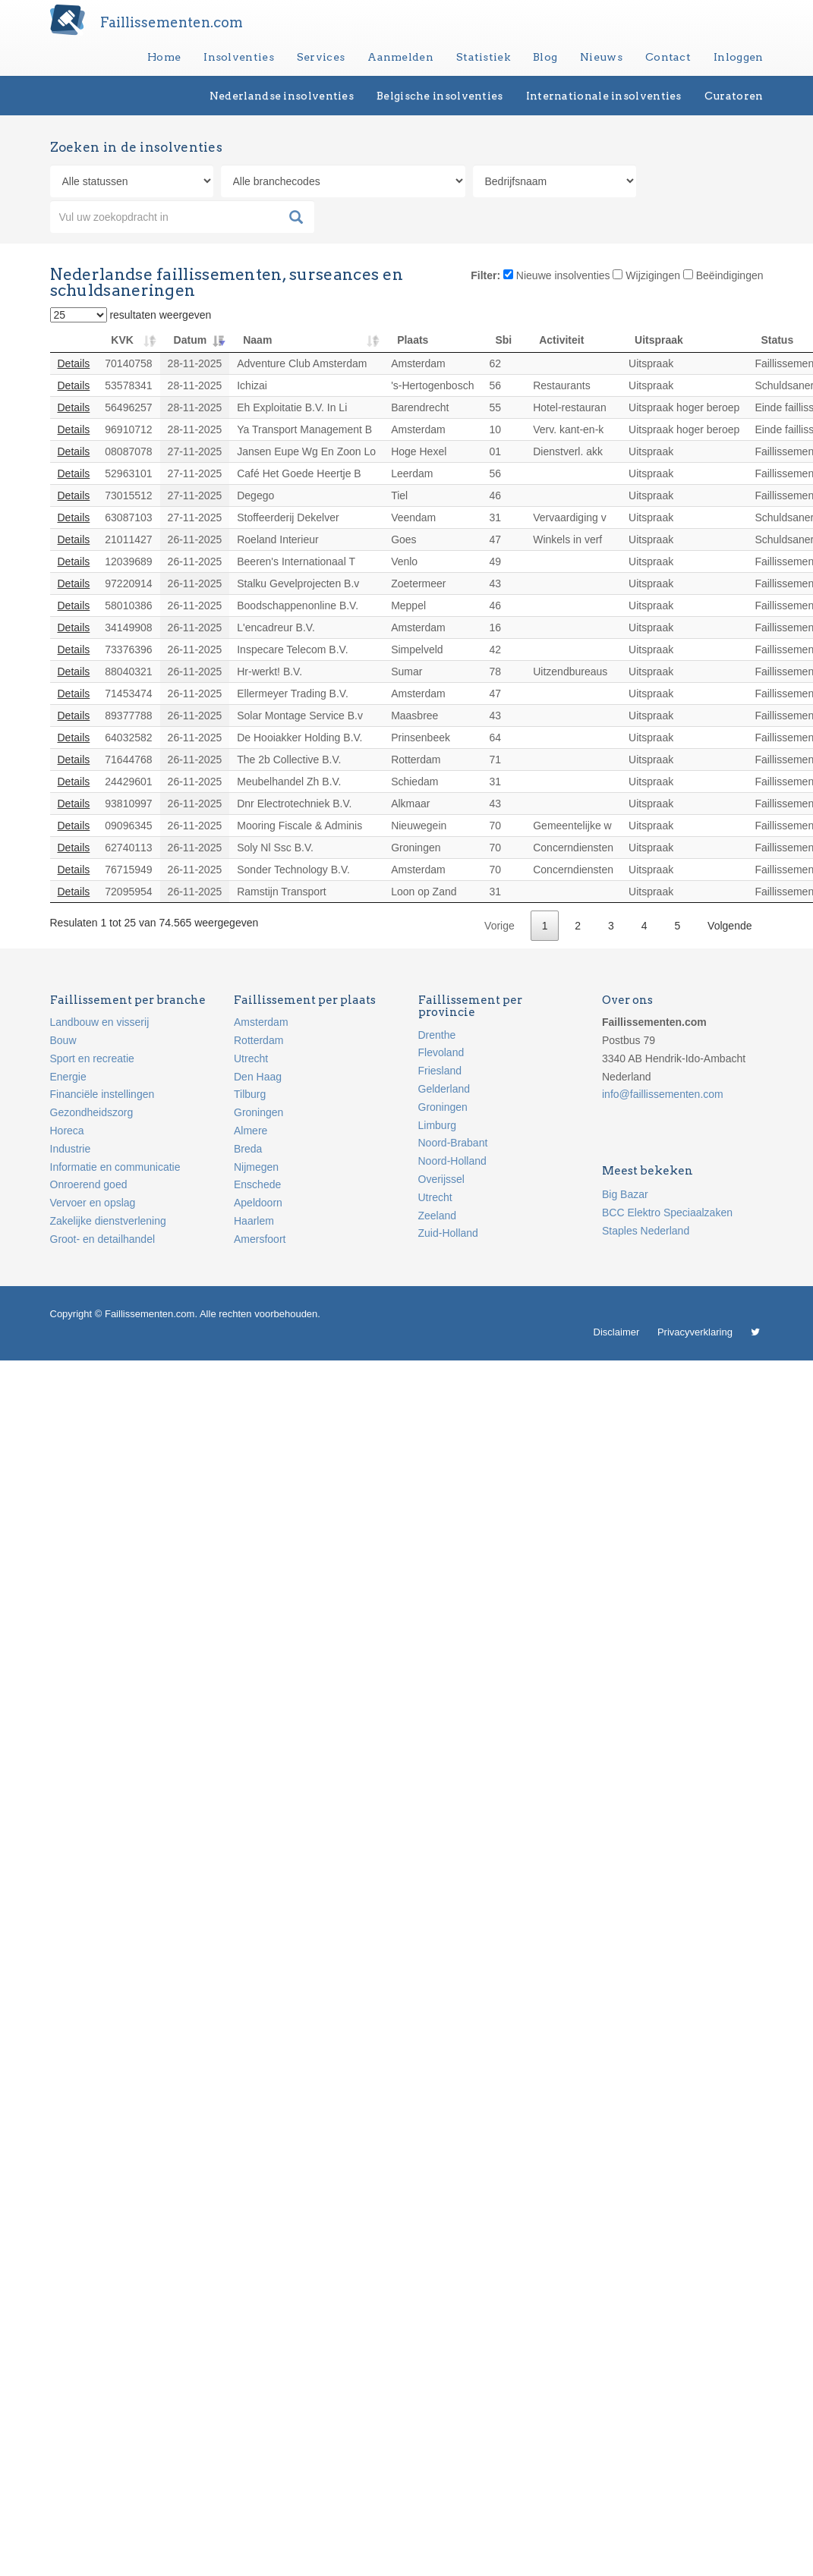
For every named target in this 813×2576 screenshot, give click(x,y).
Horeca (67, 1130)
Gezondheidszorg (92, 1112)
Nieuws (601, 57)
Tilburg (250, 1094)
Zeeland (437, 1215)
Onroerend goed (89, 1184)
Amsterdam (261, 1022)
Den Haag (258, 1077)
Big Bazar (625, 1194)
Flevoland (441, 1052)
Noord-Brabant (453, 1143)
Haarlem (254, 1221)
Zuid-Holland (448, 1233)
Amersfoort (259, 1239)
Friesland (440, 1071)
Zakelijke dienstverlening (108, 1221)
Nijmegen (256, 1167)
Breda (248, 1149)
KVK (122, 340)
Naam (257, 340)
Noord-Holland (452, 1161)
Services (321, 57)
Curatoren (734, 96)
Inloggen (738, 57)
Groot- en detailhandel (103, 1239)
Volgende (729, 926)
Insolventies (238, 57)
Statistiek (483, 57)
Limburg (437, 1125)
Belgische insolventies (440, 96)
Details (74, 363)
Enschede (257, 1184)
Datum (190, 340)
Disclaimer (617, 1332)
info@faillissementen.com (662, 1094)
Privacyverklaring (695, 1332)
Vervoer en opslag (93, 1203)
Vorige (499, 926)
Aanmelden (400, 57)
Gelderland (444, 1089)
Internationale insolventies (604, 96)
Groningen (258, 1112)
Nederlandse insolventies (282, 96)
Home (164, 57)
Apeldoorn (258, 1203)
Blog (545, 57)
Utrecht (251, 1058)
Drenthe (437, 1035)
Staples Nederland (645, 1231)
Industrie (70, 1149)
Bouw (63, 1040)
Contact (668, 57)
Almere (250, 1130)
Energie (68, 1077)
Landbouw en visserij (100, 1022)
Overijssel (441, 1179)
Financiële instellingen (102, 1094)
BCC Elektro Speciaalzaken (667, 1212)
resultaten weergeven (131, 314)
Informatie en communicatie (115, 1167)
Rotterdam (258, 1040)
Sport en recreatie (92, 1058)
